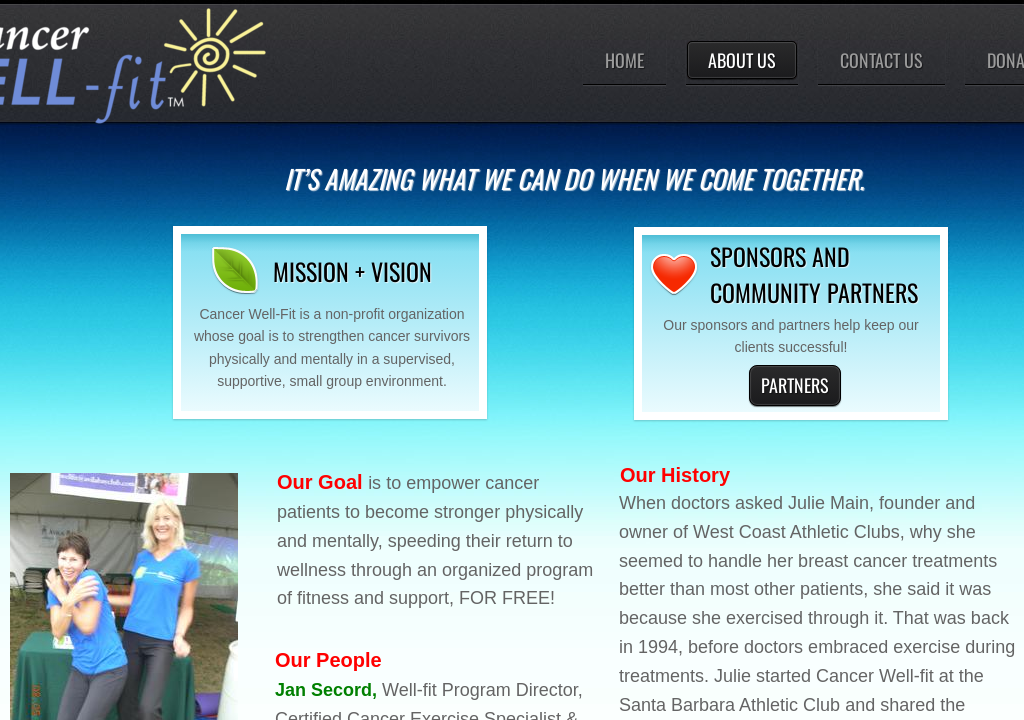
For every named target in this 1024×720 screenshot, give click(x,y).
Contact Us (881, 60)
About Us (742, 60)
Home (624, 60)
